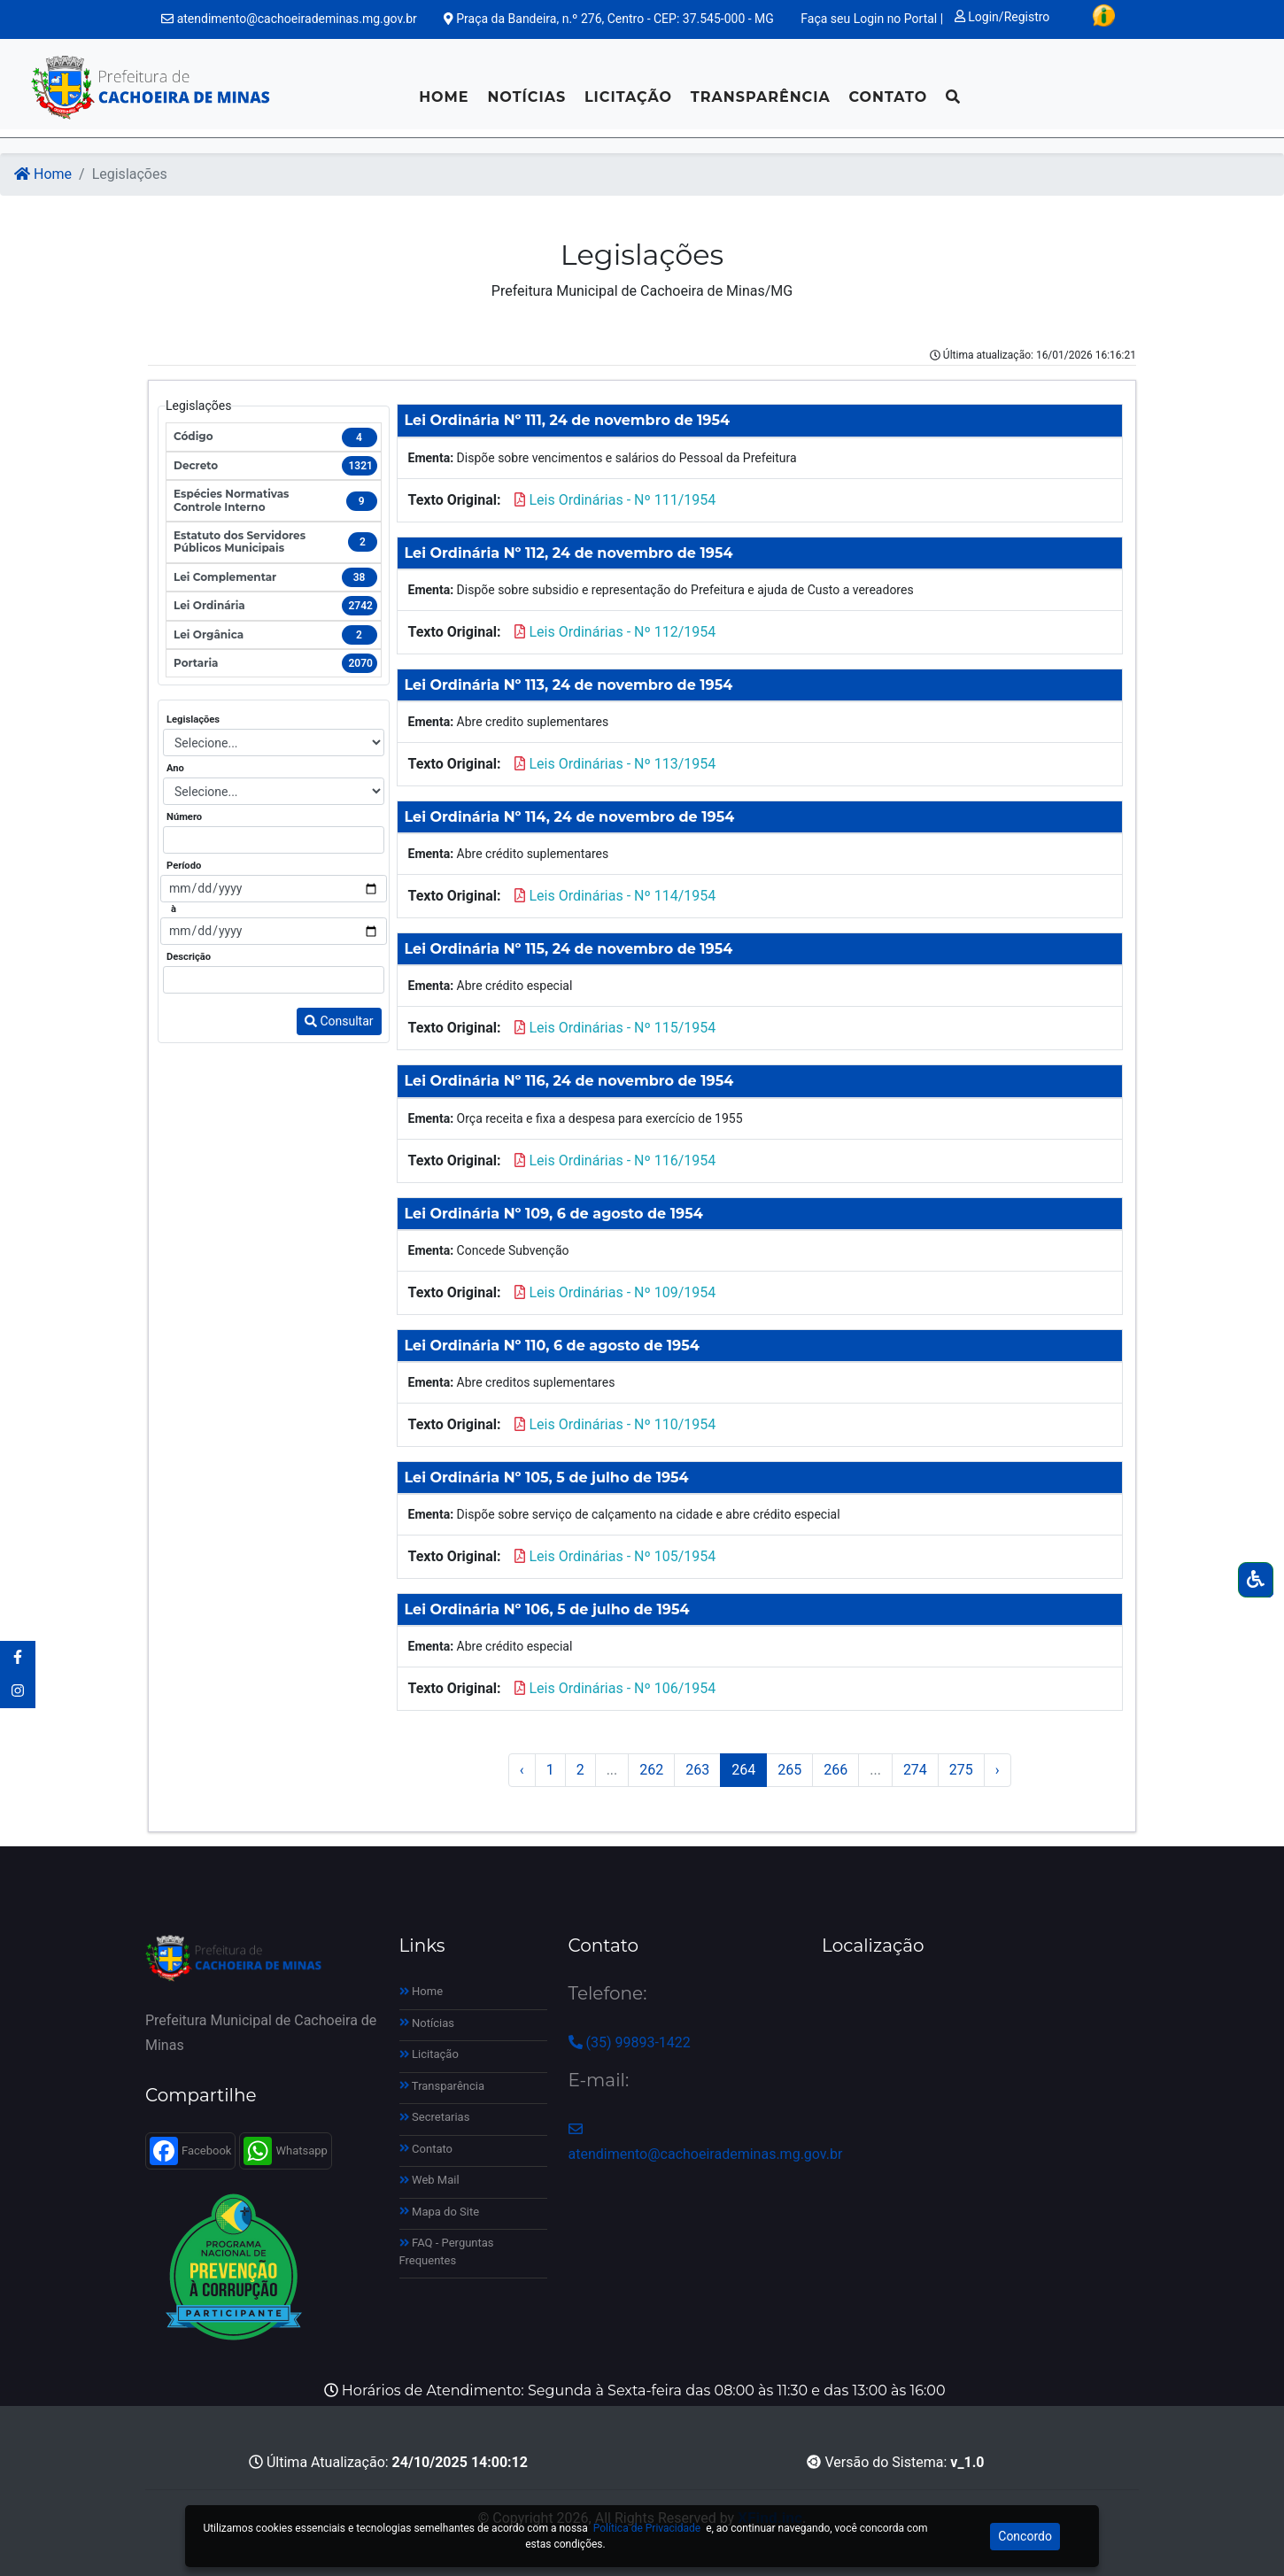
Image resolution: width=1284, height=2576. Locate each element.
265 (789, 1769)
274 (915, 1769)
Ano (175, 768)
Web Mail (429, 2179)
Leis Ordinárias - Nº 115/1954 (622, 1027)
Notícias (526, 97)
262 (651, 1769)
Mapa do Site (439, 2211)
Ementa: (431, 458)
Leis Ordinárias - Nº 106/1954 (622, 1688)
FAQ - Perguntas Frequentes (446, 2251)
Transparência (761, 97)
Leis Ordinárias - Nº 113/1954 (622, 763)
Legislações (193, 719)
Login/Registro (1002, 17)
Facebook (190, 2151)
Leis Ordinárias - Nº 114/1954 (622, 895)
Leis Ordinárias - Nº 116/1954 (622, 1160)
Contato (887, 97)
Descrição (188, 957)
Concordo (1025, 2536)
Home (443, 97)
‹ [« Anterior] (522, 1769)
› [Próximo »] (997, 1769)
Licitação (628, 97)
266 (835, 1769)
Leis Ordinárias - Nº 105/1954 (622, 1556)
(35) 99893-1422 (630, 2042)
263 (697, 1769)
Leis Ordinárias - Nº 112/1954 (622, 631)
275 (961, 1769)
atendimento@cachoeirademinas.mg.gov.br (289, 19)
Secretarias (434, 2116)
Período (183, 865)
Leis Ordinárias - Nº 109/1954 (622, 1292)
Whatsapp (285, 2151)
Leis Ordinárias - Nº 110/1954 (622, 1424)
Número (184, 817)
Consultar (339, 1021)
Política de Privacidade (646, 2528)
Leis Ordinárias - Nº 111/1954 (622, 499)
